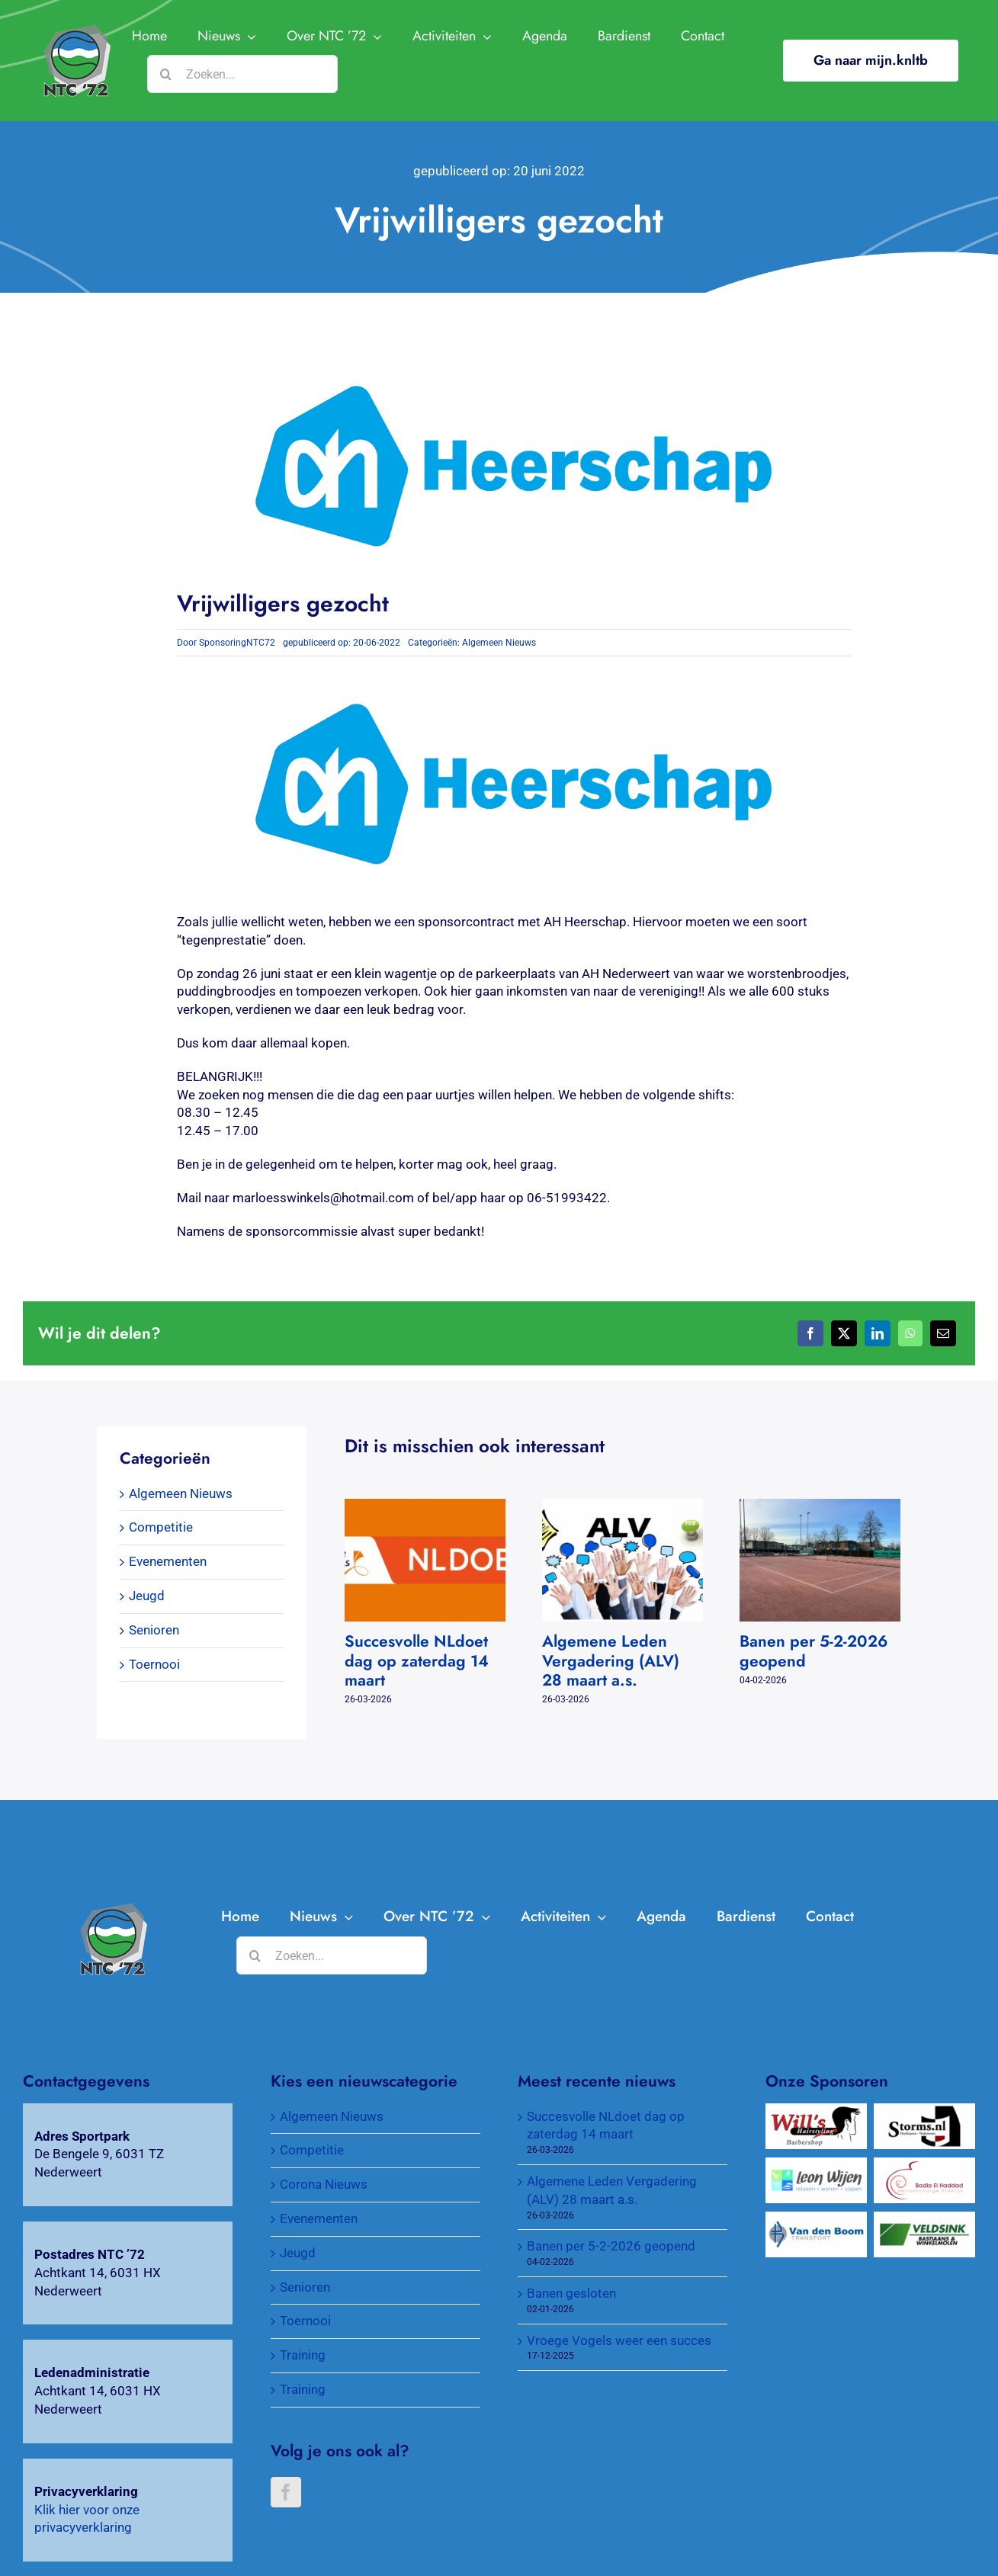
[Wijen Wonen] (815, 2165)
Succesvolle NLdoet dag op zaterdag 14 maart (417, 1660)
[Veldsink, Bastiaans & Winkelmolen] (924, 2220)
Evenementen (168, 1561)
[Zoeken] (166, 74)
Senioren (154, 1630)
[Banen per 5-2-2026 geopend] (820, 1506)
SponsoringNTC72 (237, 642)
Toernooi (154, 1664)
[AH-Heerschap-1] (112, 1909)
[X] (844, 1333)
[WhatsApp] (910, 1333)
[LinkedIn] (877, 1333)
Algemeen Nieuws (499, 642)
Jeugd (147, 1595)
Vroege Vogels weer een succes (619, 2340)
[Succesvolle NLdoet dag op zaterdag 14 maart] (425, 1506)
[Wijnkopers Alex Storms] (924, 2111)
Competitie (161, 1527)
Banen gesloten (571, 2293)
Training (303, 2355)
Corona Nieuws (323, 2184)
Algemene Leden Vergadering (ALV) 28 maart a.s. (610, 1660)
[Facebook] (810, 1333)
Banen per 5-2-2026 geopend (813, 1651)
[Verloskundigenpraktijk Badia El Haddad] (924, 2165)
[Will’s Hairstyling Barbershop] (815, 2111)
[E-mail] (943, 1333)
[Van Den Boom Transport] (815, 2220)
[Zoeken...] (242, 74)
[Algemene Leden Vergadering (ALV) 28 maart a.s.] (622, 1506)
